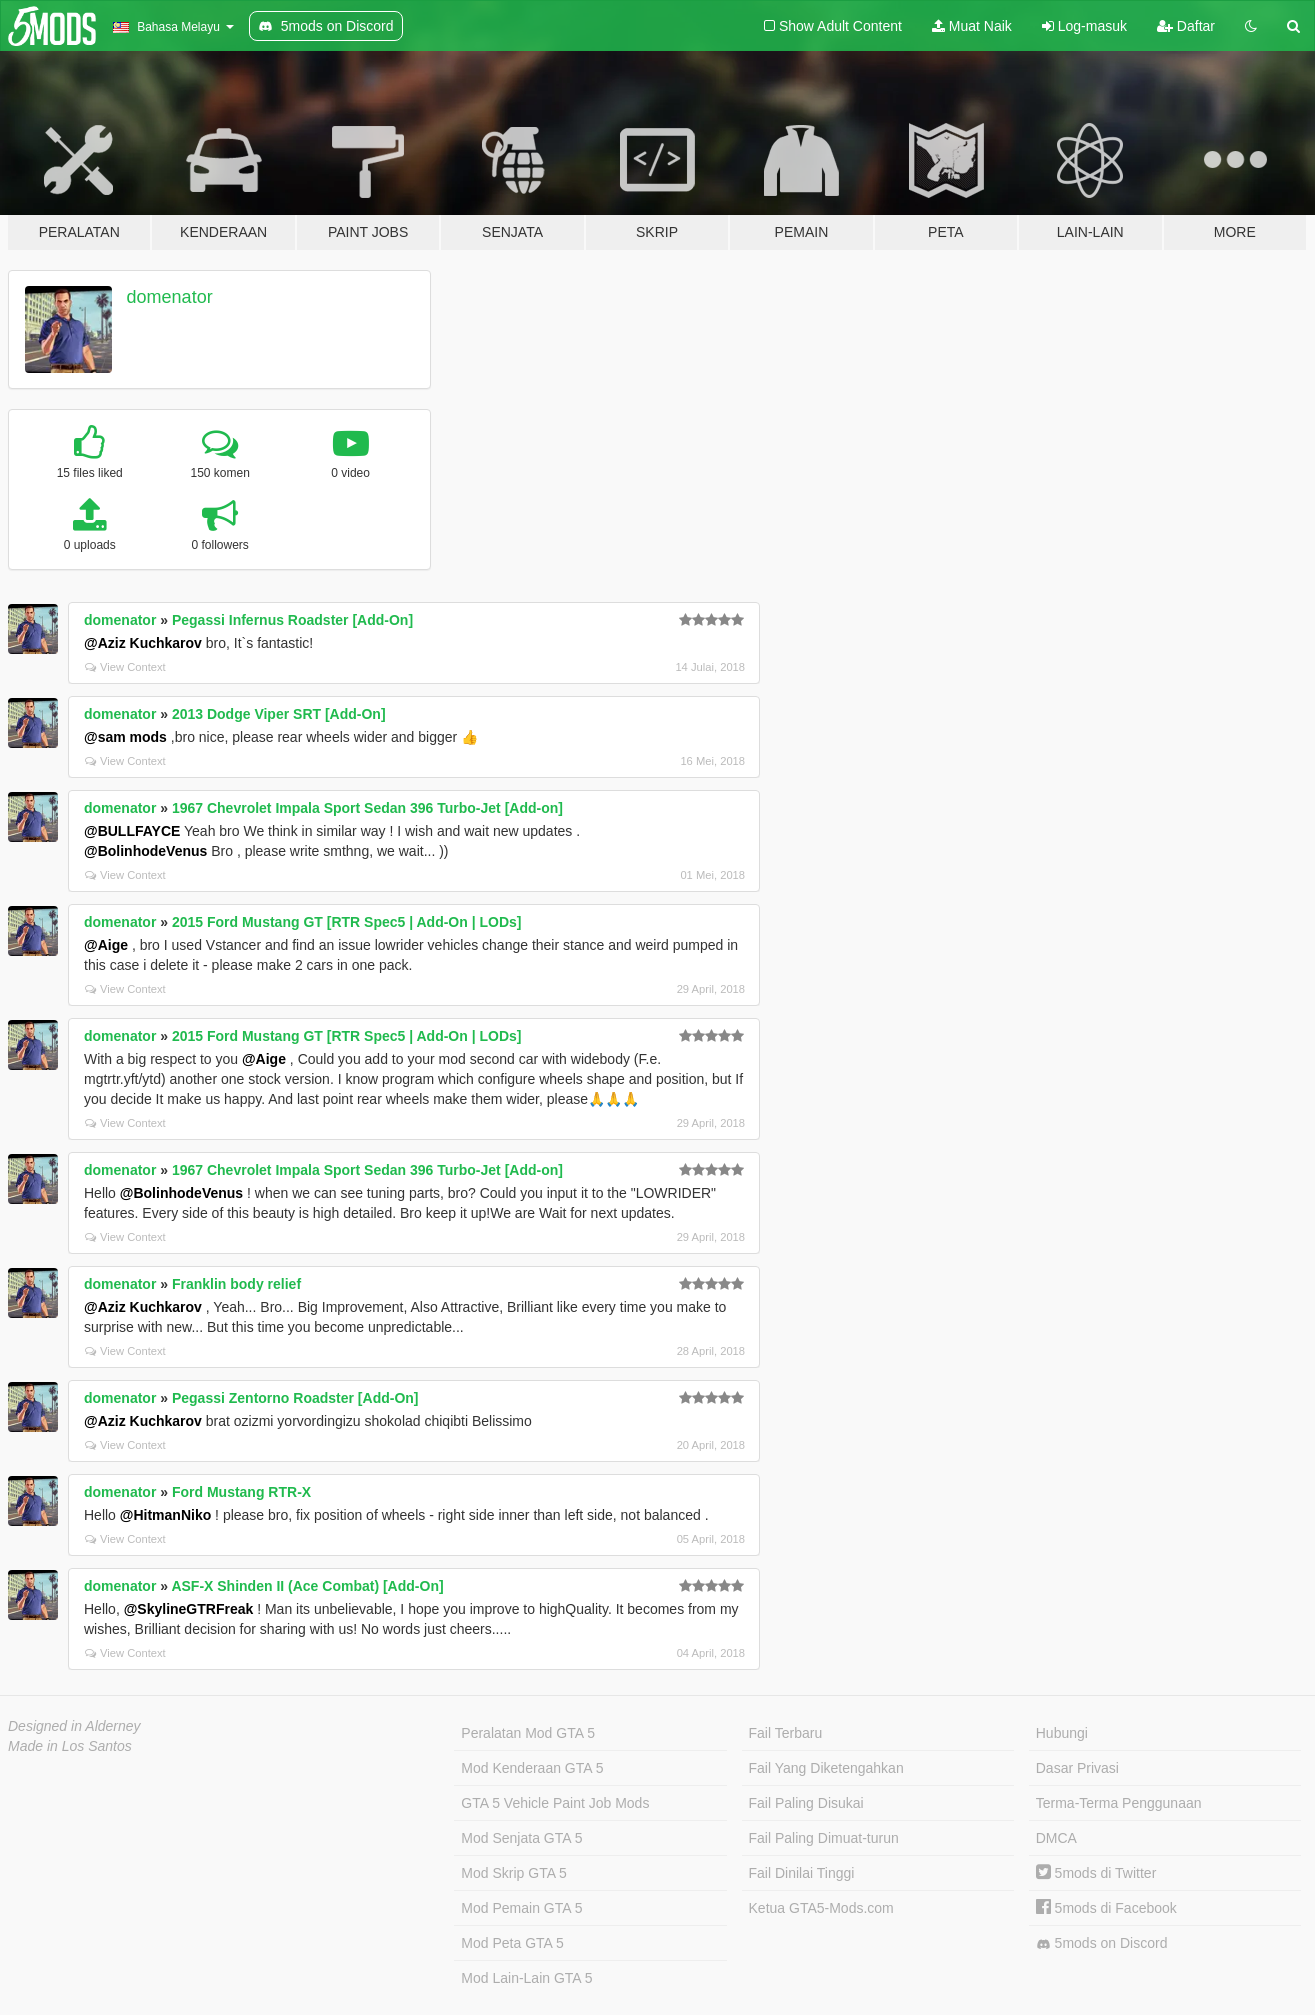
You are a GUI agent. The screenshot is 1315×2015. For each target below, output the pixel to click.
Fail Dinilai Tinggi (802, 1873)
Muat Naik (972, 26)
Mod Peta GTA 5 (512, 1943)
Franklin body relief (236, 1284)
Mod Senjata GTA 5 (521, 1838)
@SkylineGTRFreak (189, 1609)
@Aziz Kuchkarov (143, 643)
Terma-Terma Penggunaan (1119, 1803)
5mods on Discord (1102, 1943)
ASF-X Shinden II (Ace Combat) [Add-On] (307, 1586)
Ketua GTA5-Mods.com (821, 1908)
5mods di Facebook (1106, 1908)
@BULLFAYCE (132, 831)
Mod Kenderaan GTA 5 (532, 1768)
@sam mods (125, 737)
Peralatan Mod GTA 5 (528, 1733)
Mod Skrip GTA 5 (514, 1873)
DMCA (1056, 1838)
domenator (170, 297)
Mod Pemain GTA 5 (521, 1908)
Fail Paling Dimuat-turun (824, 1838)
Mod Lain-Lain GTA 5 (526, 1978)
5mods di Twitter (1096, 1873)
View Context (125, 667)
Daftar (1186, 26)
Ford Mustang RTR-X (241, 1492)
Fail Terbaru (786, 1733)
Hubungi (1062, 1733)
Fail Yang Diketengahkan (826, 1768)
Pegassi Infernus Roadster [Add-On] (292, 620)
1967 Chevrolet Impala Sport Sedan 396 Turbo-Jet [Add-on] (367, 808)
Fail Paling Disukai (806, 1803)
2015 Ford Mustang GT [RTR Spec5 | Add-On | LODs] (347, 922)
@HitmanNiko (165, 1515)
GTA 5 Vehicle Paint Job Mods (555, 1803)
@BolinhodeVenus (145, 851)
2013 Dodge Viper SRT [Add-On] (279, 714)
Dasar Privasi (1077, 1768)
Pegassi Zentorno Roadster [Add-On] (295, 1398)
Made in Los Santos (70, 1746)
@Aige (106, 945)
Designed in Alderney (74, 1726)
